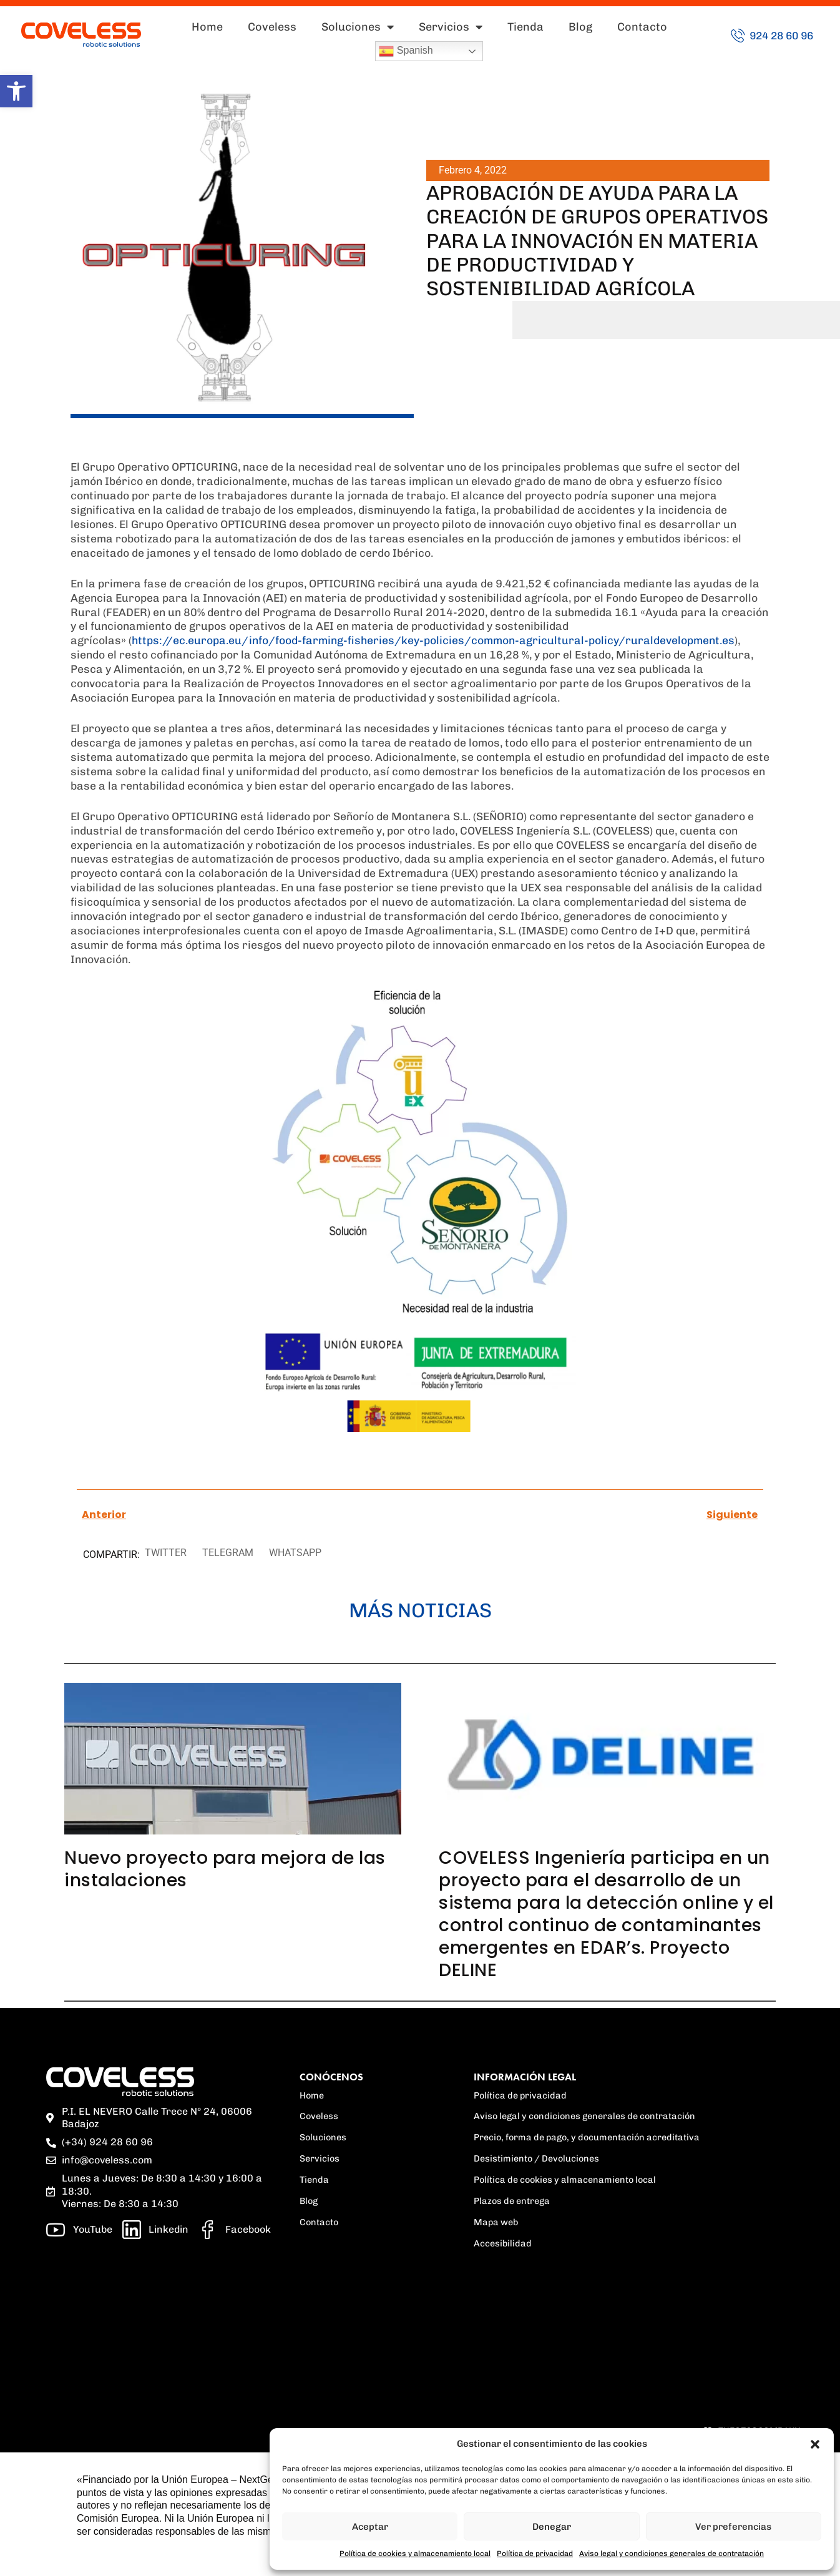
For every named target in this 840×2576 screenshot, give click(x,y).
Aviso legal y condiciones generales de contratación (671, 2553)
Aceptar (370, 2526)
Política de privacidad (535, 2553)
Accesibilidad (503, 2243)
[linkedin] (155, 2229)
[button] (16, 91)
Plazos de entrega (512, 2200)
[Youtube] (79, 2229)
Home (207, 27)
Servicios (450, 27)
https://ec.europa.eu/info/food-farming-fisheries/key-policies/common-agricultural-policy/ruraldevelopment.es (433, 640)
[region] (162, 2318)
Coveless (272, 27)
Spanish (405, 51)
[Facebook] (234, 2229)
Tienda (525, 27)
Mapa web (496, 2222)
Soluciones (357, 27)
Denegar (551, 2526)
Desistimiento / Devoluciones (536, 2158)
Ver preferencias (733, 2526)
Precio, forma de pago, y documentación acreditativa (587, 2137)
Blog (580, 27)
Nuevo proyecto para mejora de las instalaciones (225, 1869)
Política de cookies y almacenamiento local (415, 2553)
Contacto (642, 27)
